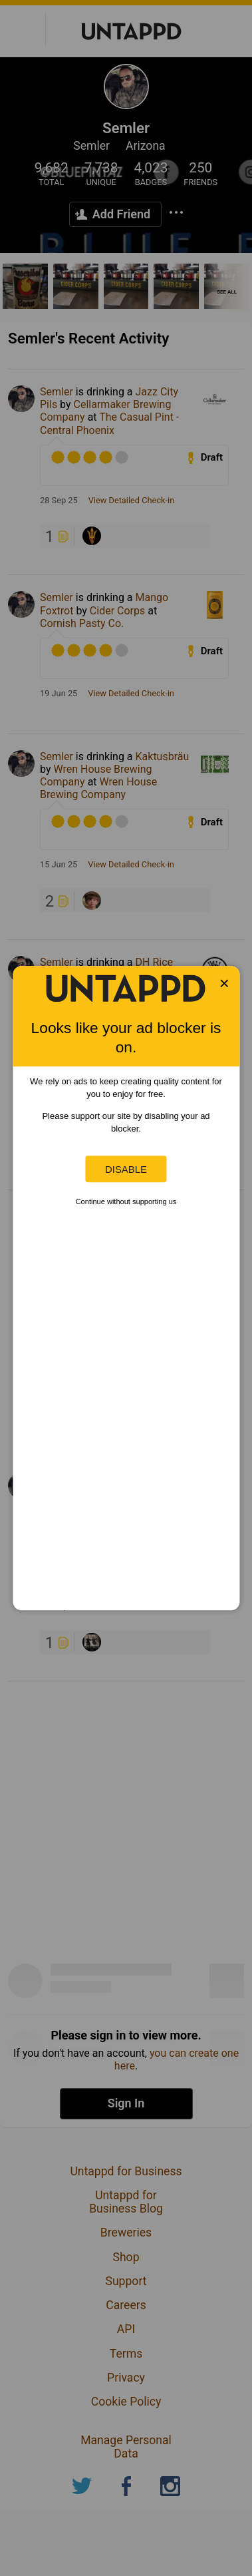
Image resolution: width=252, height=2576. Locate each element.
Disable (126, 1169)
